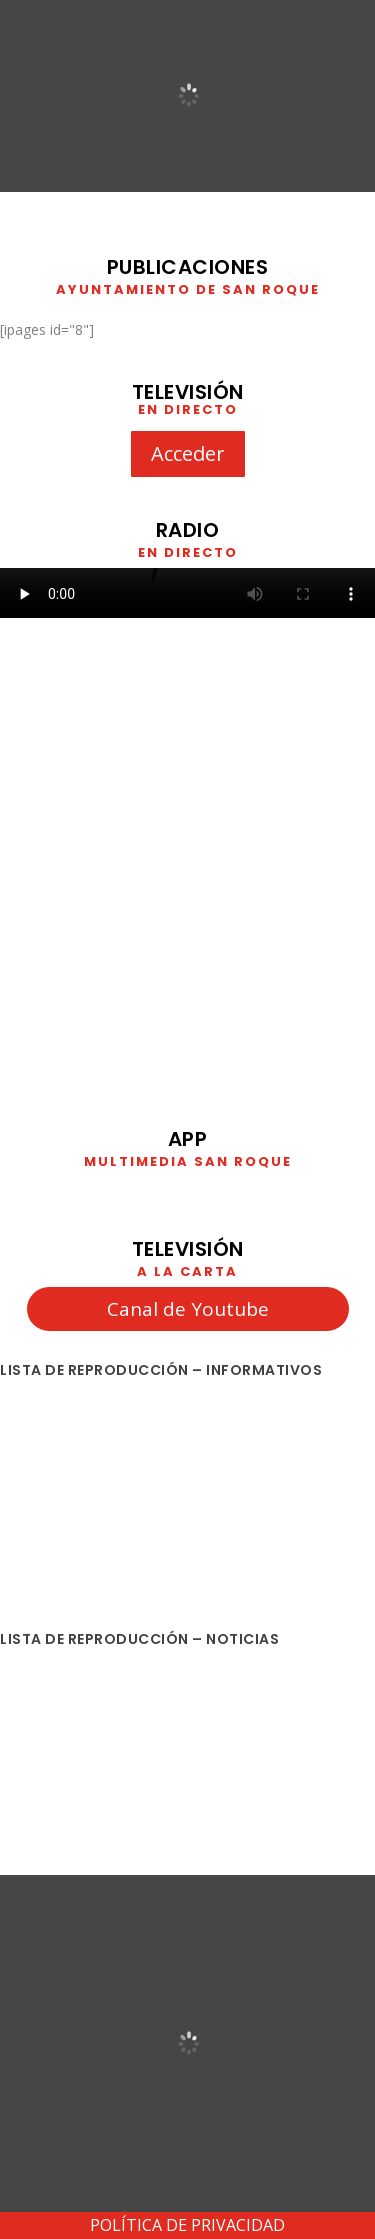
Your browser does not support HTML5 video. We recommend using (187, 593)
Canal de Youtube (188, 1309)
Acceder (188, 453)
